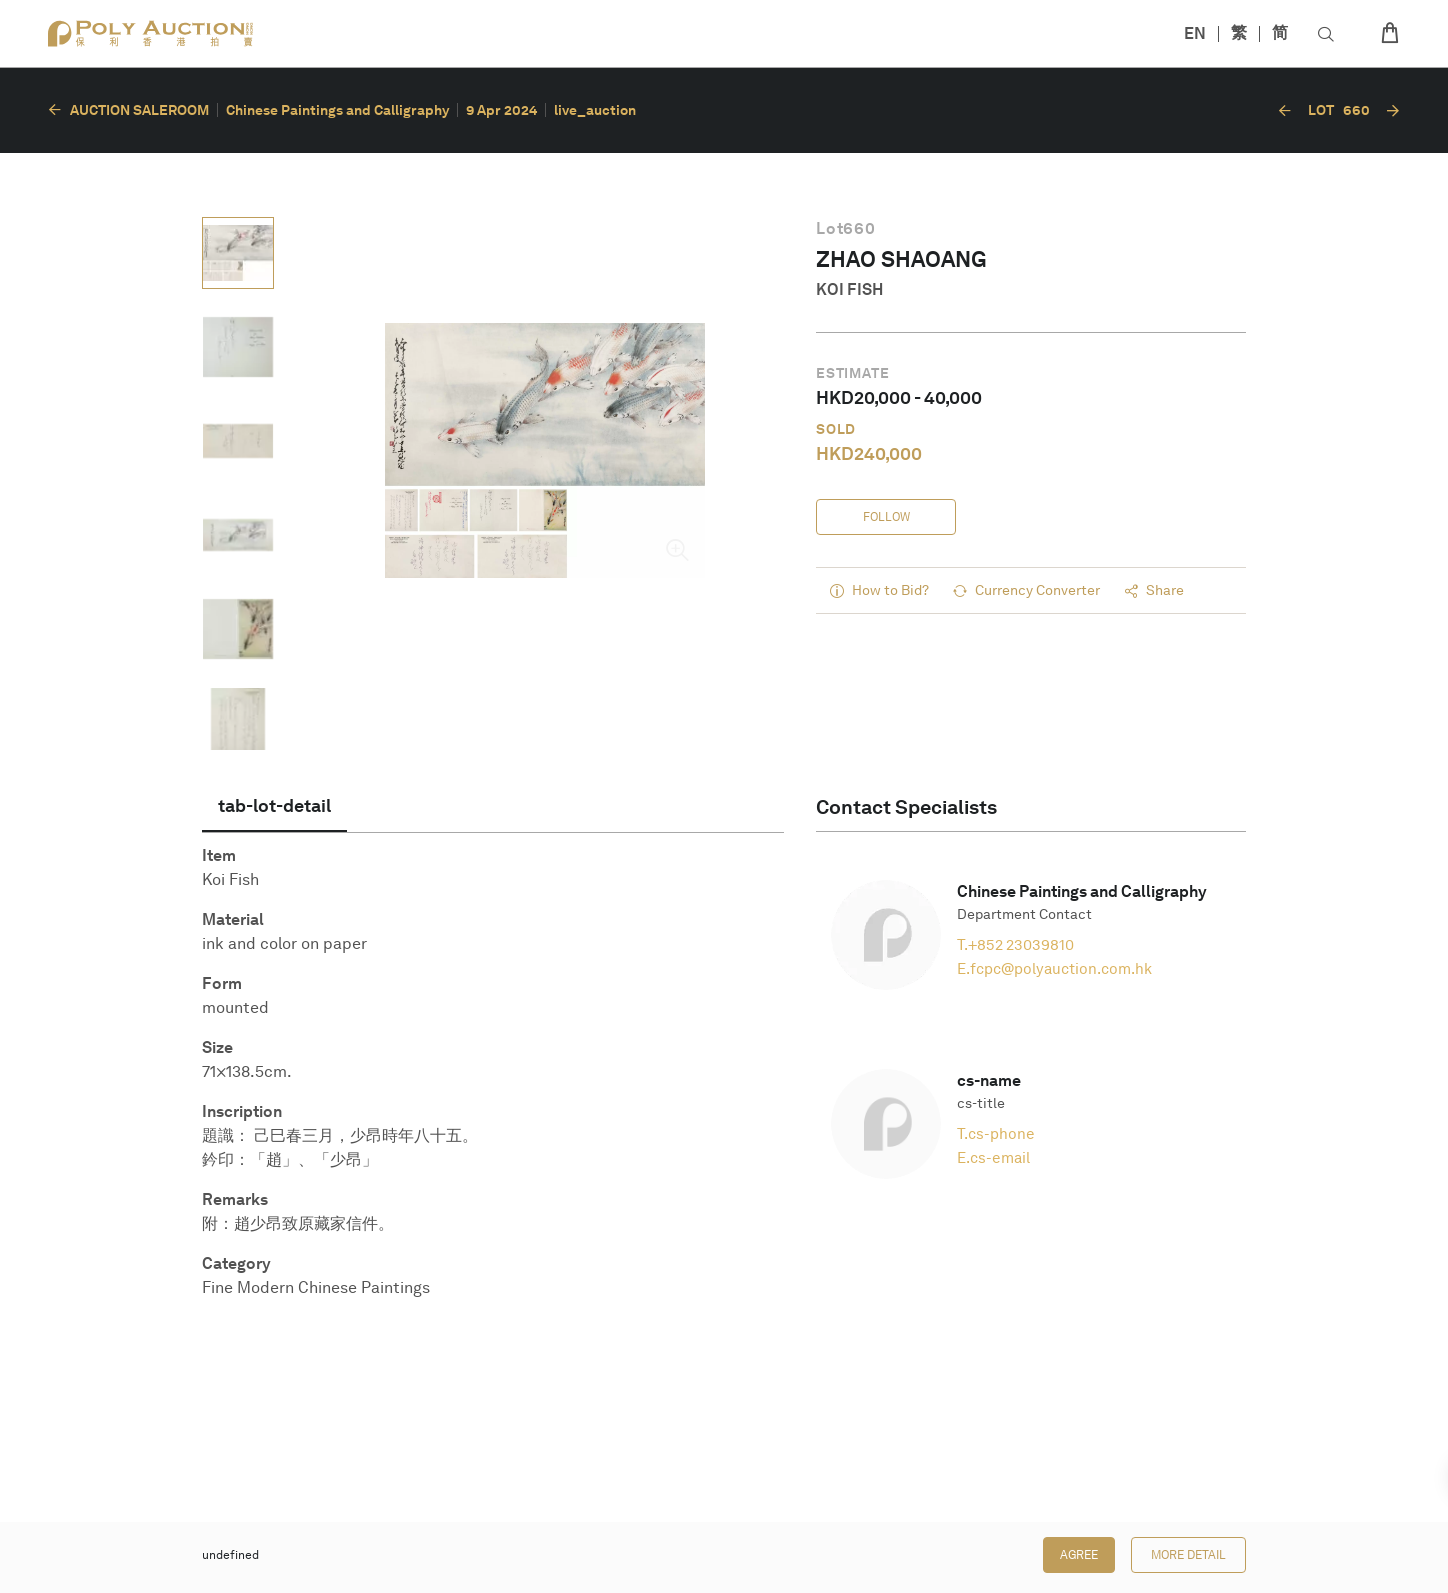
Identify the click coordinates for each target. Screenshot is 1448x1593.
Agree (1079, 1555)
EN (1195, 33)
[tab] (274, 806)
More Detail (1188, 1555)
